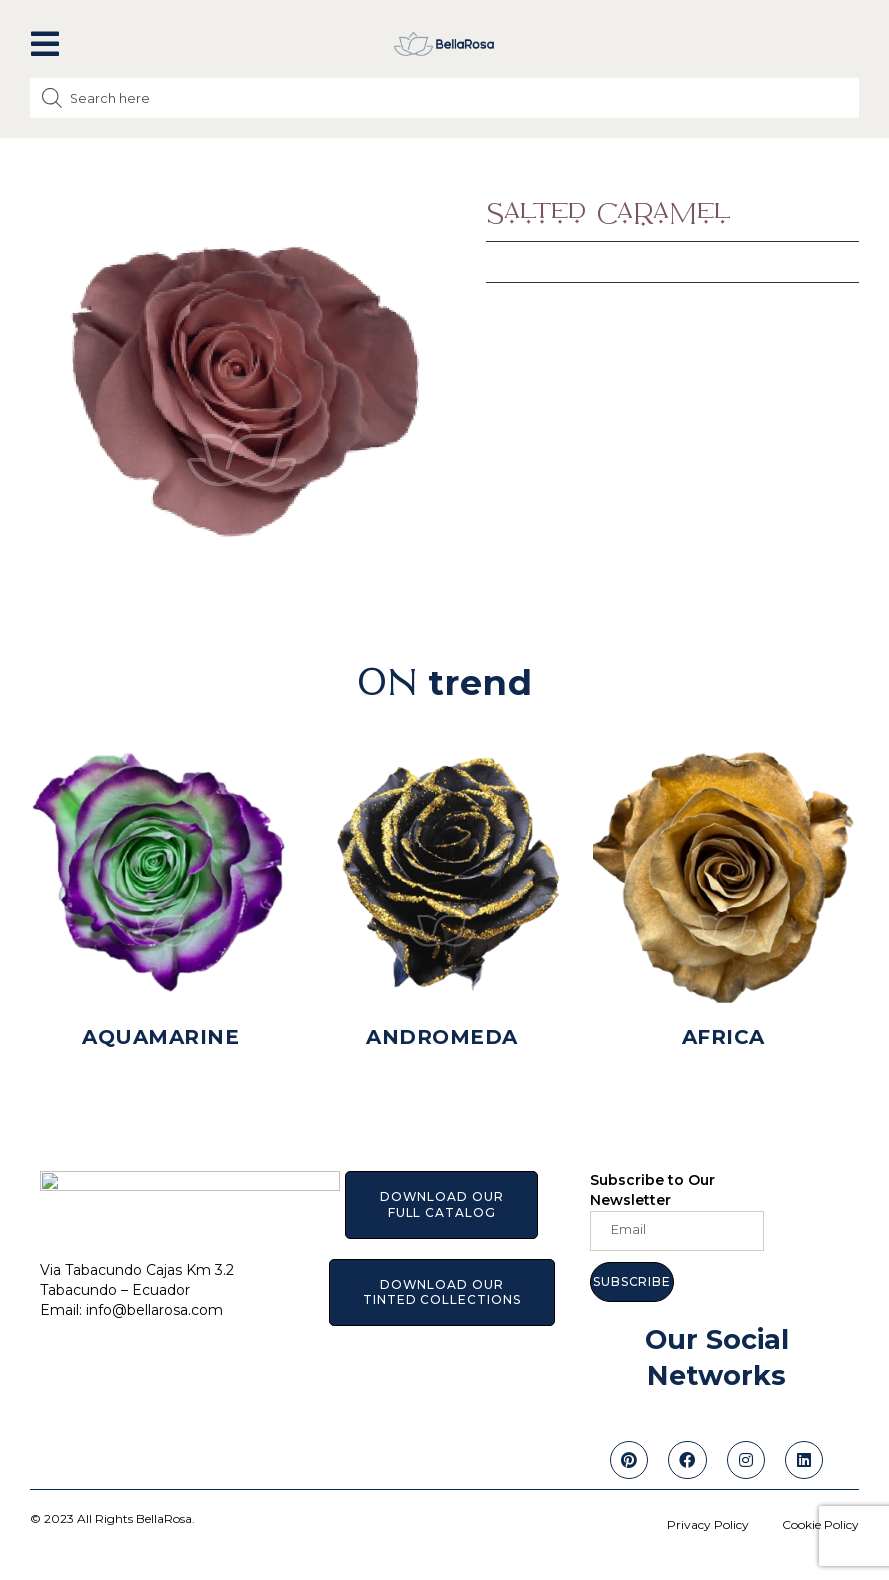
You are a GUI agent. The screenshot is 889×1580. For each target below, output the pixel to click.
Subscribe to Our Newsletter (652, 1190)
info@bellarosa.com (154, 1299)
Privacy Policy (708, 1524)
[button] (45, 44)
